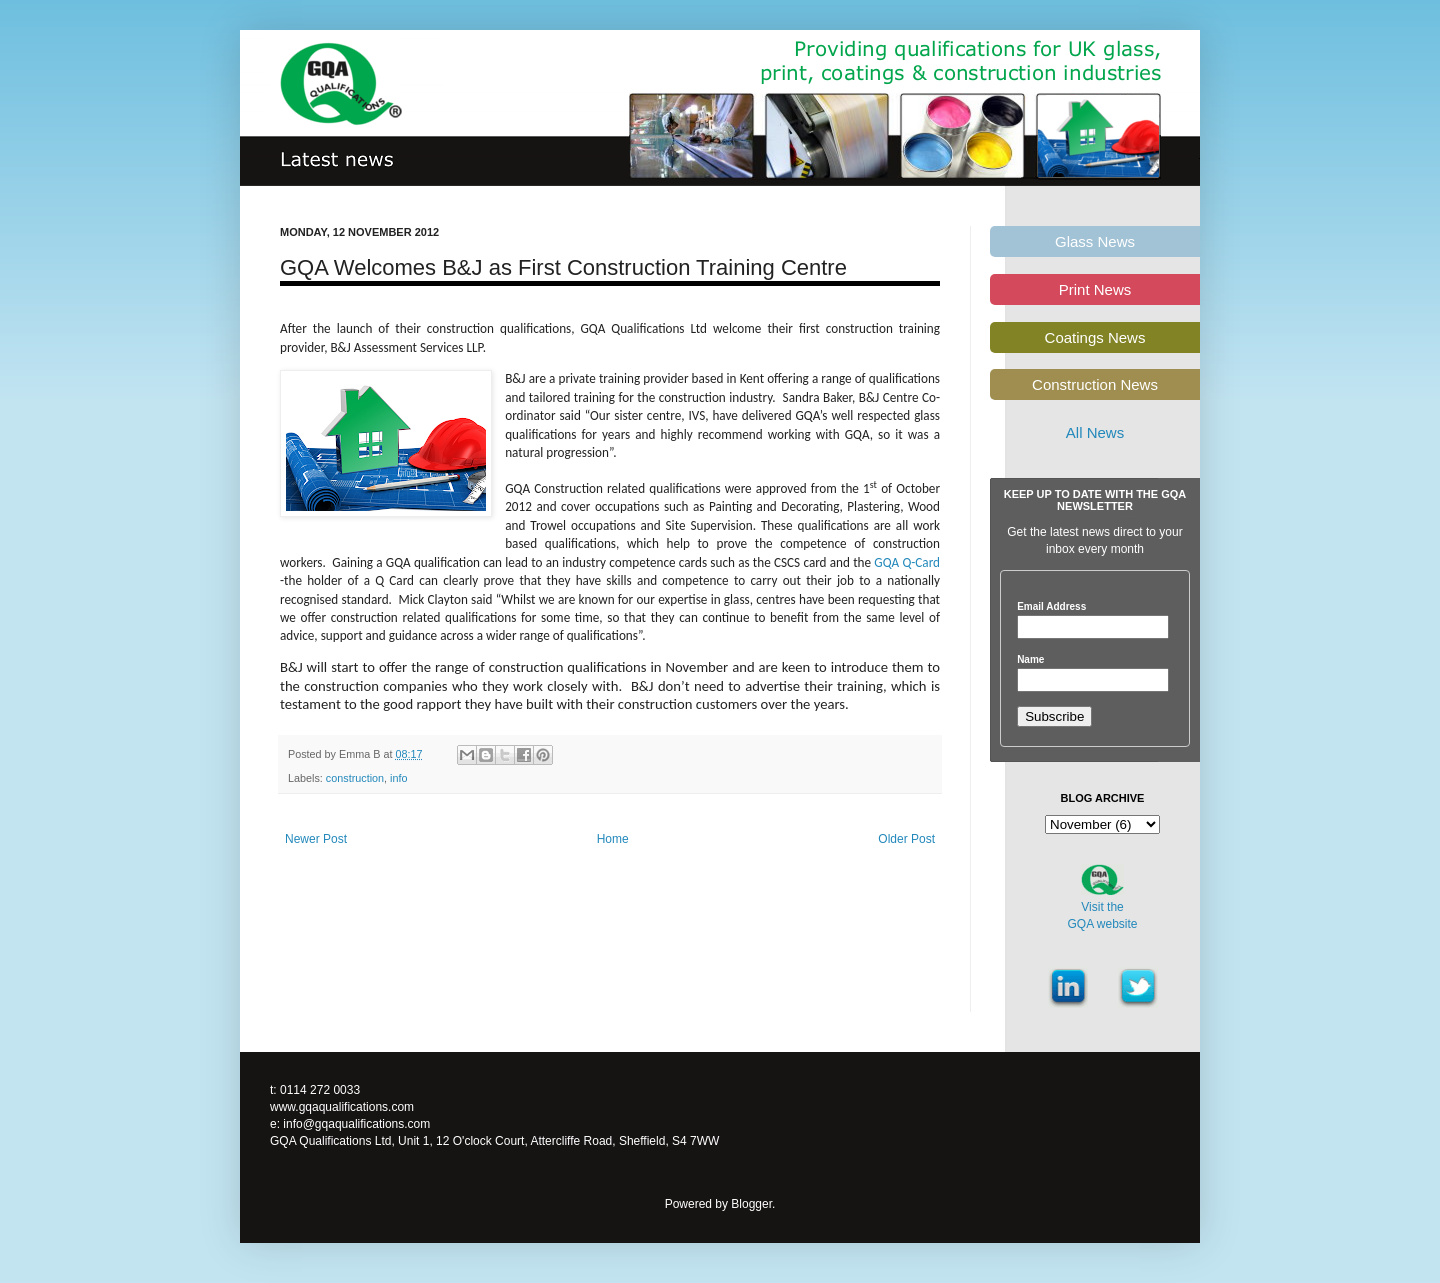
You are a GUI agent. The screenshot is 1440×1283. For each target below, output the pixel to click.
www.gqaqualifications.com (342, 1107)
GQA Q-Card (907, 562)
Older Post (906, 839)
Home (613, 839)
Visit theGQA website (1102, 915)
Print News (1095, 289)
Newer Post (316, 839)
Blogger (751, 1204)
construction (355, 778)
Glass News (1095, 241)
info (398, 778)
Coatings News (1095, 337)
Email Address (1051, 607)
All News (1095, 432)
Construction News (1095, 384)
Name (1030, 660)
